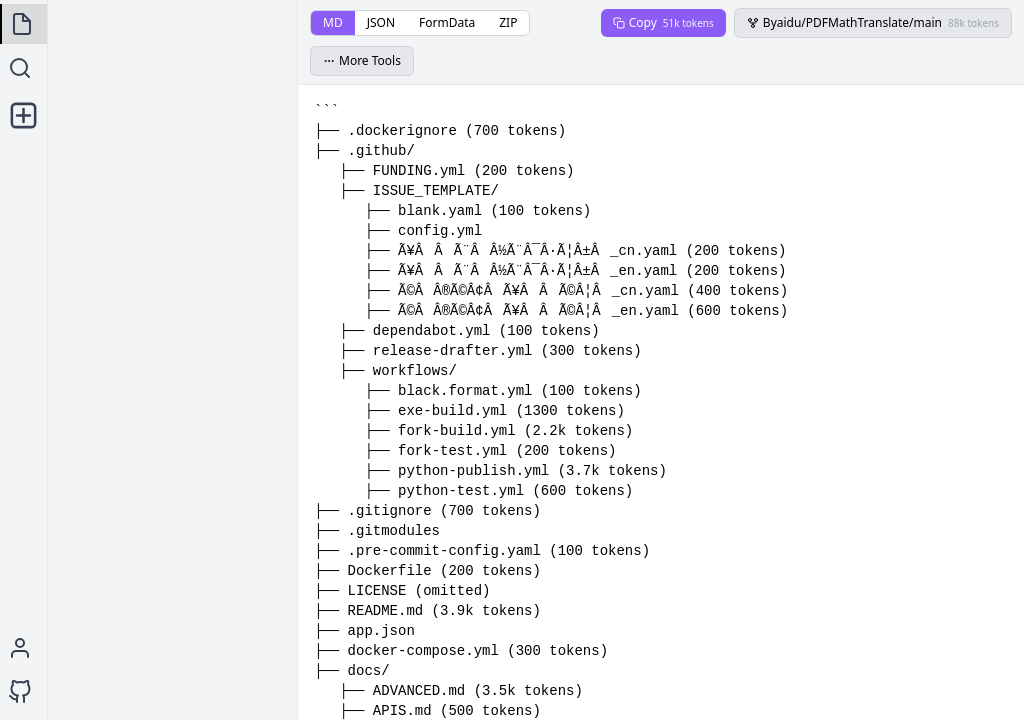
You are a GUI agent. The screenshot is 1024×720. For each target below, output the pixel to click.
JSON (381, 22)
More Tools (362, 60)
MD (333, 22)
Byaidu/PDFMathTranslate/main (873, 22)
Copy (663, 22)
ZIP (508, 22)
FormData (447, 22)
